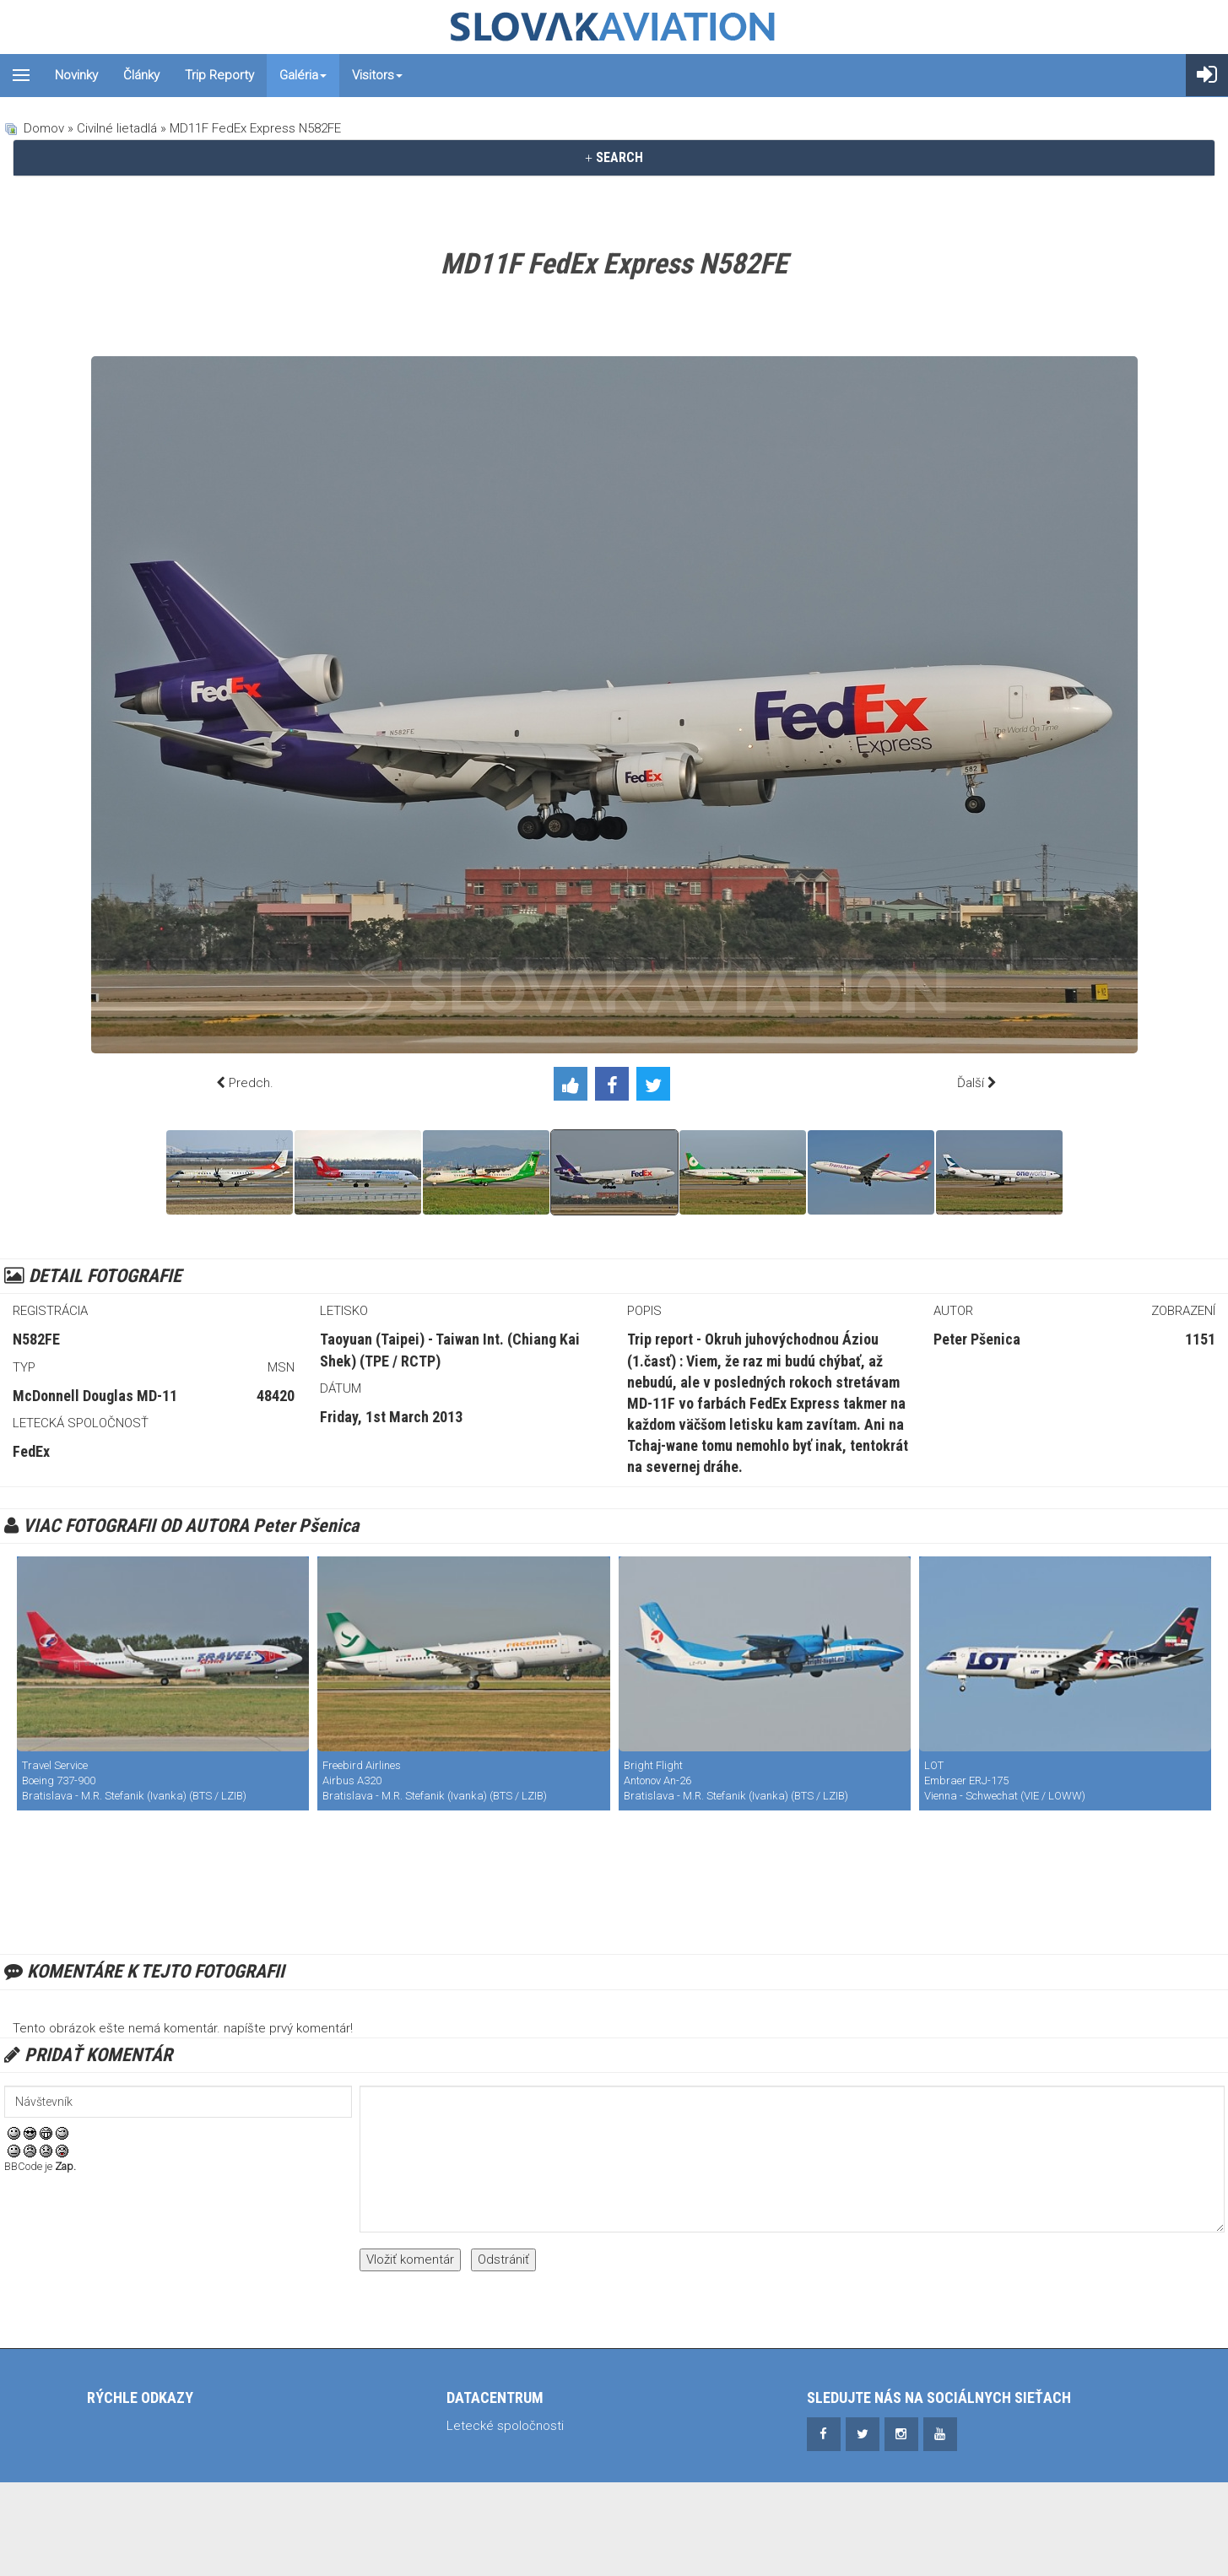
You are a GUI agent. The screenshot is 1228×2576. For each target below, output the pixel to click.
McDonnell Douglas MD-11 (95, 1395)
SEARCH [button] (614, 157)
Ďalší (970, 1082)
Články (141, 75)
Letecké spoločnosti (505, 2425)
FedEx (31, 1451)
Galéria (303, 75)
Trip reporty (219, 75)
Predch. (251, 1082)
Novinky (76, 75)
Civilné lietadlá (117, 128)
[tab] (614, 158)
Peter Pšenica (976, 1339)
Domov (44, 128)
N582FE (36, 1339)
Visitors (377, 75)
